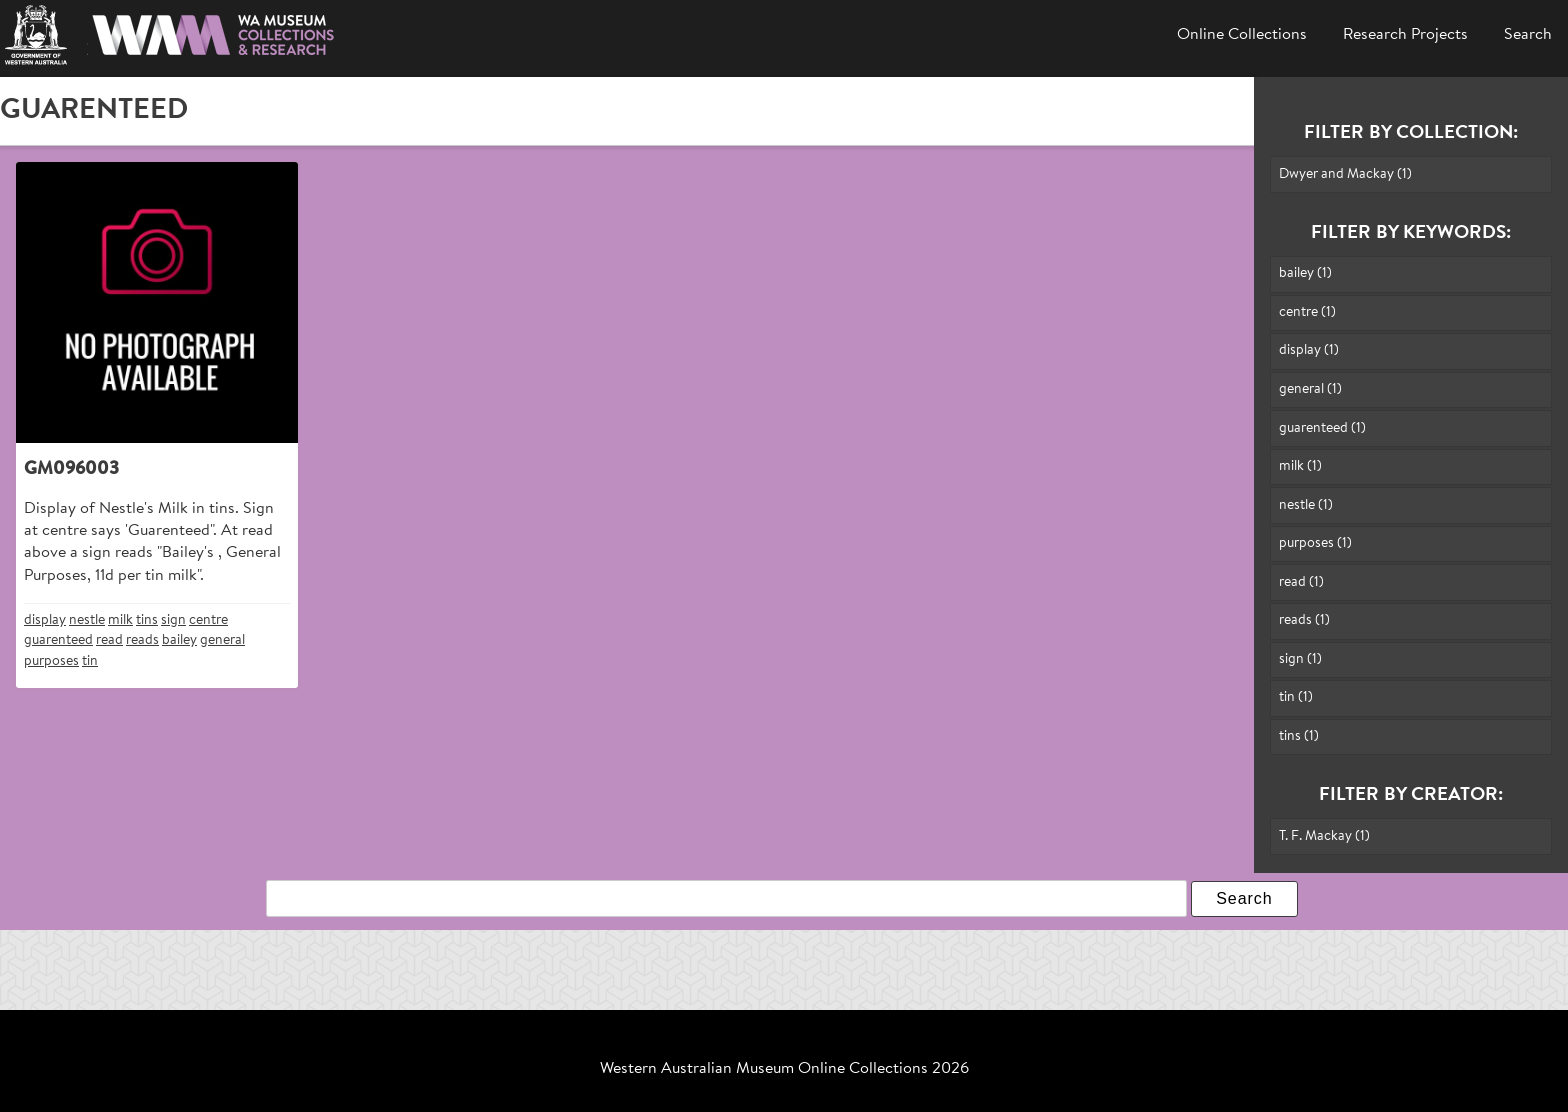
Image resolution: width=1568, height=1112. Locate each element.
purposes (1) (1315, 543)
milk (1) (1300, 466)
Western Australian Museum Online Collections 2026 (784, 1069)
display (45, 620)
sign (173, 620)
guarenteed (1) (1322, 428)
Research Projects (1405, 35)
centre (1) (1307, 312)
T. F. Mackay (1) (1324, 836)
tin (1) (1296, 697)
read (109, 640)
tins (147, 620)
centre (208, 620)
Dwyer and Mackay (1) (1345, 174)
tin (90, 661)
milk (120, 620)
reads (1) (1304, 620)
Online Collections (1242, 35)
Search (1528, 35)
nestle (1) (1306, 505)
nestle (87, 620)
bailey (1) (1305, 273)
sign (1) (1300, 659)
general (222, 640)
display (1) (1309, 350)
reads (142, 640)
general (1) (1310, 389)
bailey (179, 640)
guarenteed (58, 640)
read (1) (1301, 582)
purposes (51, 661)
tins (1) (1299, 736)
